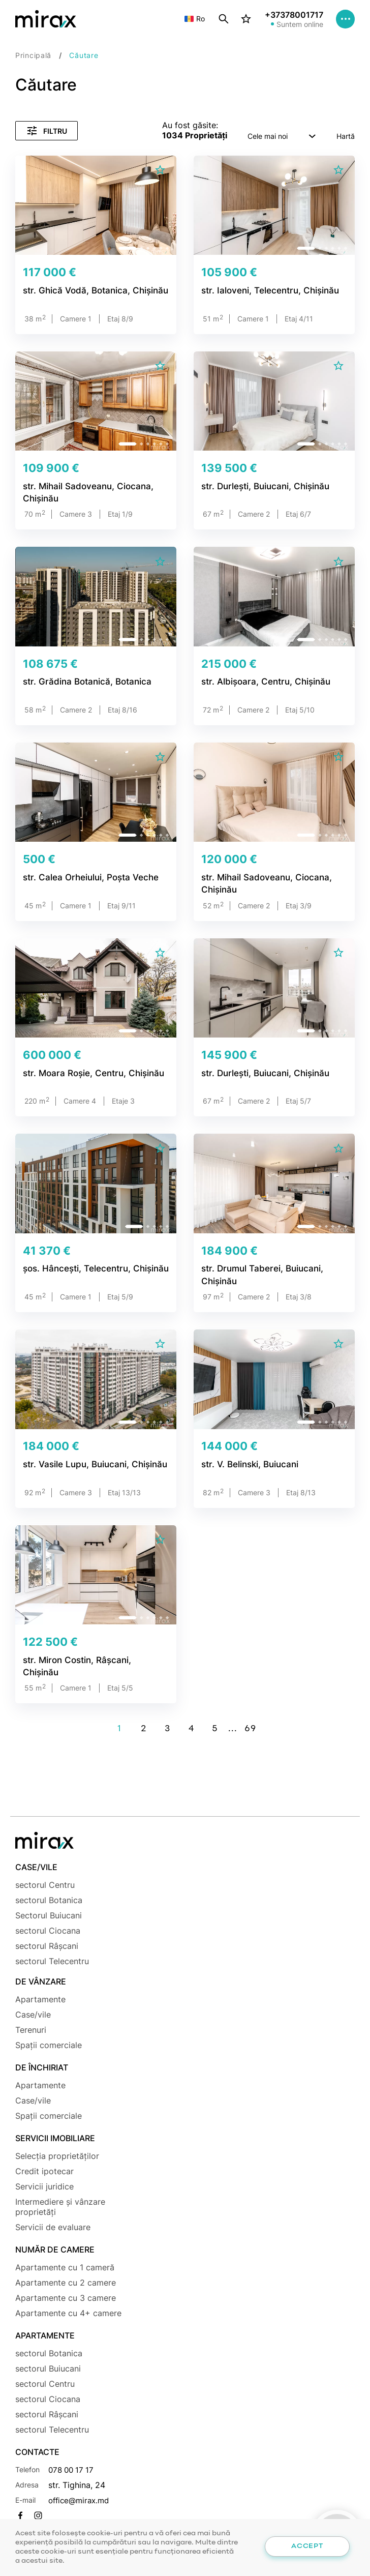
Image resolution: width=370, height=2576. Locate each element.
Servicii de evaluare (52, 2227)
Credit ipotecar (44, 2171)
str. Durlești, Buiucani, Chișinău (262, 486)
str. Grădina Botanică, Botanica (83, 682)
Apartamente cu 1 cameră (64, 2267)
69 (250, 1729)
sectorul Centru (45, 1885)
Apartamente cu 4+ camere (68, 2313)
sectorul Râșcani (46, 1946)
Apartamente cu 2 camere (65, 2282)
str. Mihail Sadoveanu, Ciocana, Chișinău (84, 491)
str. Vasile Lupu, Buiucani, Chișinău (91, 1465)
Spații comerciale (48, 2045)
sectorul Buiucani (48, 2368)
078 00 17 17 (72, 2470)
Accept (307, 2546)
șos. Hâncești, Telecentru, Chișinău (92, 1269)
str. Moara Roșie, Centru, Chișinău (89, 1073)
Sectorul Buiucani (48, 1915)
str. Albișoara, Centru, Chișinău (262, 682)
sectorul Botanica (48, 1900)
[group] (95, 205)
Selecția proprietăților (57, 2156)
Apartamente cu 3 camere (65, 2298)
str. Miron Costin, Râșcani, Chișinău (92, 1660)
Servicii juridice (44, 2186)
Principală (33, 55)
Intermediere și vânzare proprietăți (60, 2207)
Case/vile (33, 2014)
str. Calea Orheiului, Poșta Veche (86, 878)
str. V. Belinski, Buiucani (247, 1465)
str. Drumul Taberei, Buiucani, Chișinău (258, 1274)
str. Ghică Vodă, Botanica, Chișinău (91, 291)
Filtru (46, 131)
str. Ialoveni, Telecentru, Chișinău (266, 291)
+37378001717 (292, 16)
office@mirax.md (81, 2500)
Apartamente (40, 1999)
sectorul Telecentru (52, 1961)
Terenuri (30, 2030)
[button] (129, 248)
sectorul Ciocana (47, 1931)
